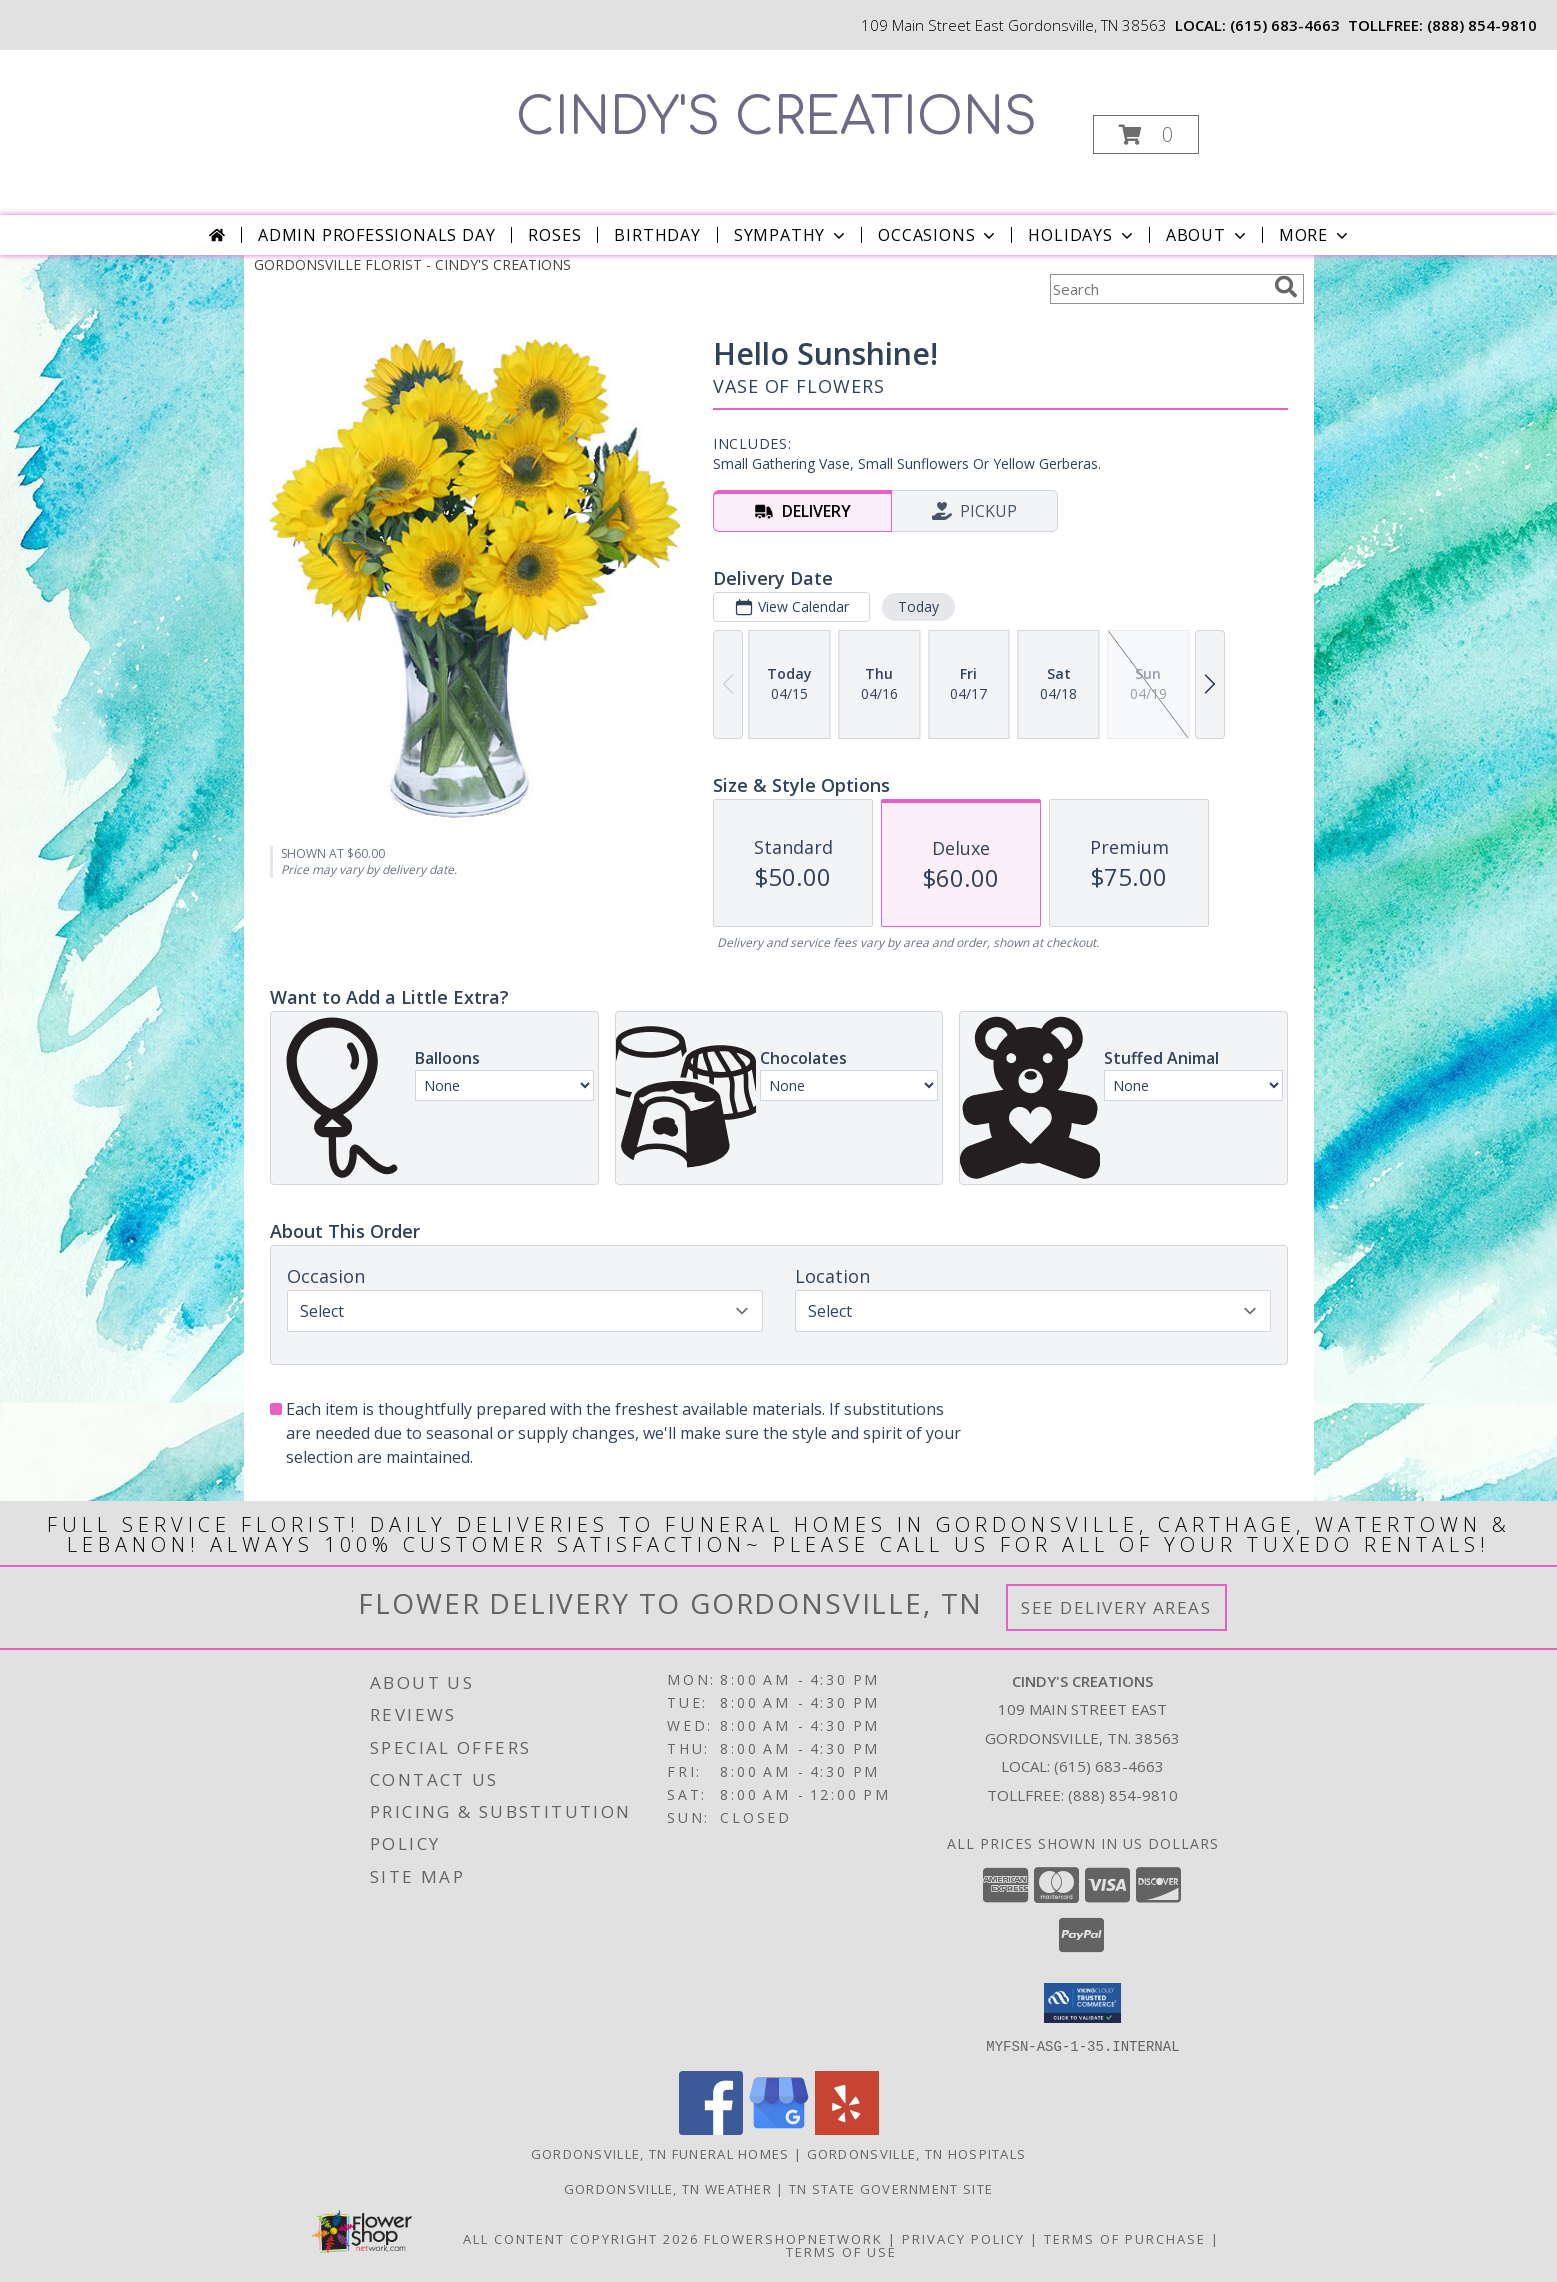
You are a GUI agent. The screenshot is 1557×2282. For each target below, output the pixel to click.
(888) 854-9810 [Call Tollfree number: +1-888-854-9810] (1123, 1795)
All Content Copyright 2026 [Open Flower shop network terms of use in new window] (581, 2238)
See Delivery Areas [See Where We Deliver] (1116, 1607)
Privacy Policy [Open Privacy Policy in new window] (963, 2238)
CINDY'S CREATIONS (776, 118)
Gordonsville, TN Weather (668, 2188)
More (1315, 235)
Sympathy (791, 235)
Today (917, 606)
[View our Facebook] (711, 2128)
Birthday (657, 235)
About (1208, 235)
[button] (1146, 134)
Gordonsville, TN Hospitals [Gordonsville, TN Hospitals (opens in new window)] (917, 2153)
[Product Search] (1158, 289)
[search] (1286, 287)
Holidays (1082, 235)
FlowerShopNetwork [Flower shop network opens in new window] (793, 2238)
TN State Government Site (891, 2188)
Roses (554, 235)
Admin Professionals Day (376, 235)
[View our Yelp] (847, 2128)
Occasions (938, 235)
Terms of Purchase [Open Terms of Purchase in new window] (1125, 2238)
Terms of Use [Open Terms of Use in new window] (841, 2251)
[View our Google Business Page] (779, 2128)
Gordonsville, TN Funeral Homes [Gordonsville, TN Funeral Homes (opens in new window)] (660, 2153)
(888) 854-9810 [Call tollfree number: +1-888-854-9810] (1482, 25)
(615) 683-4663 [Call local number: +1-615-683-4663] (1285, 25)
